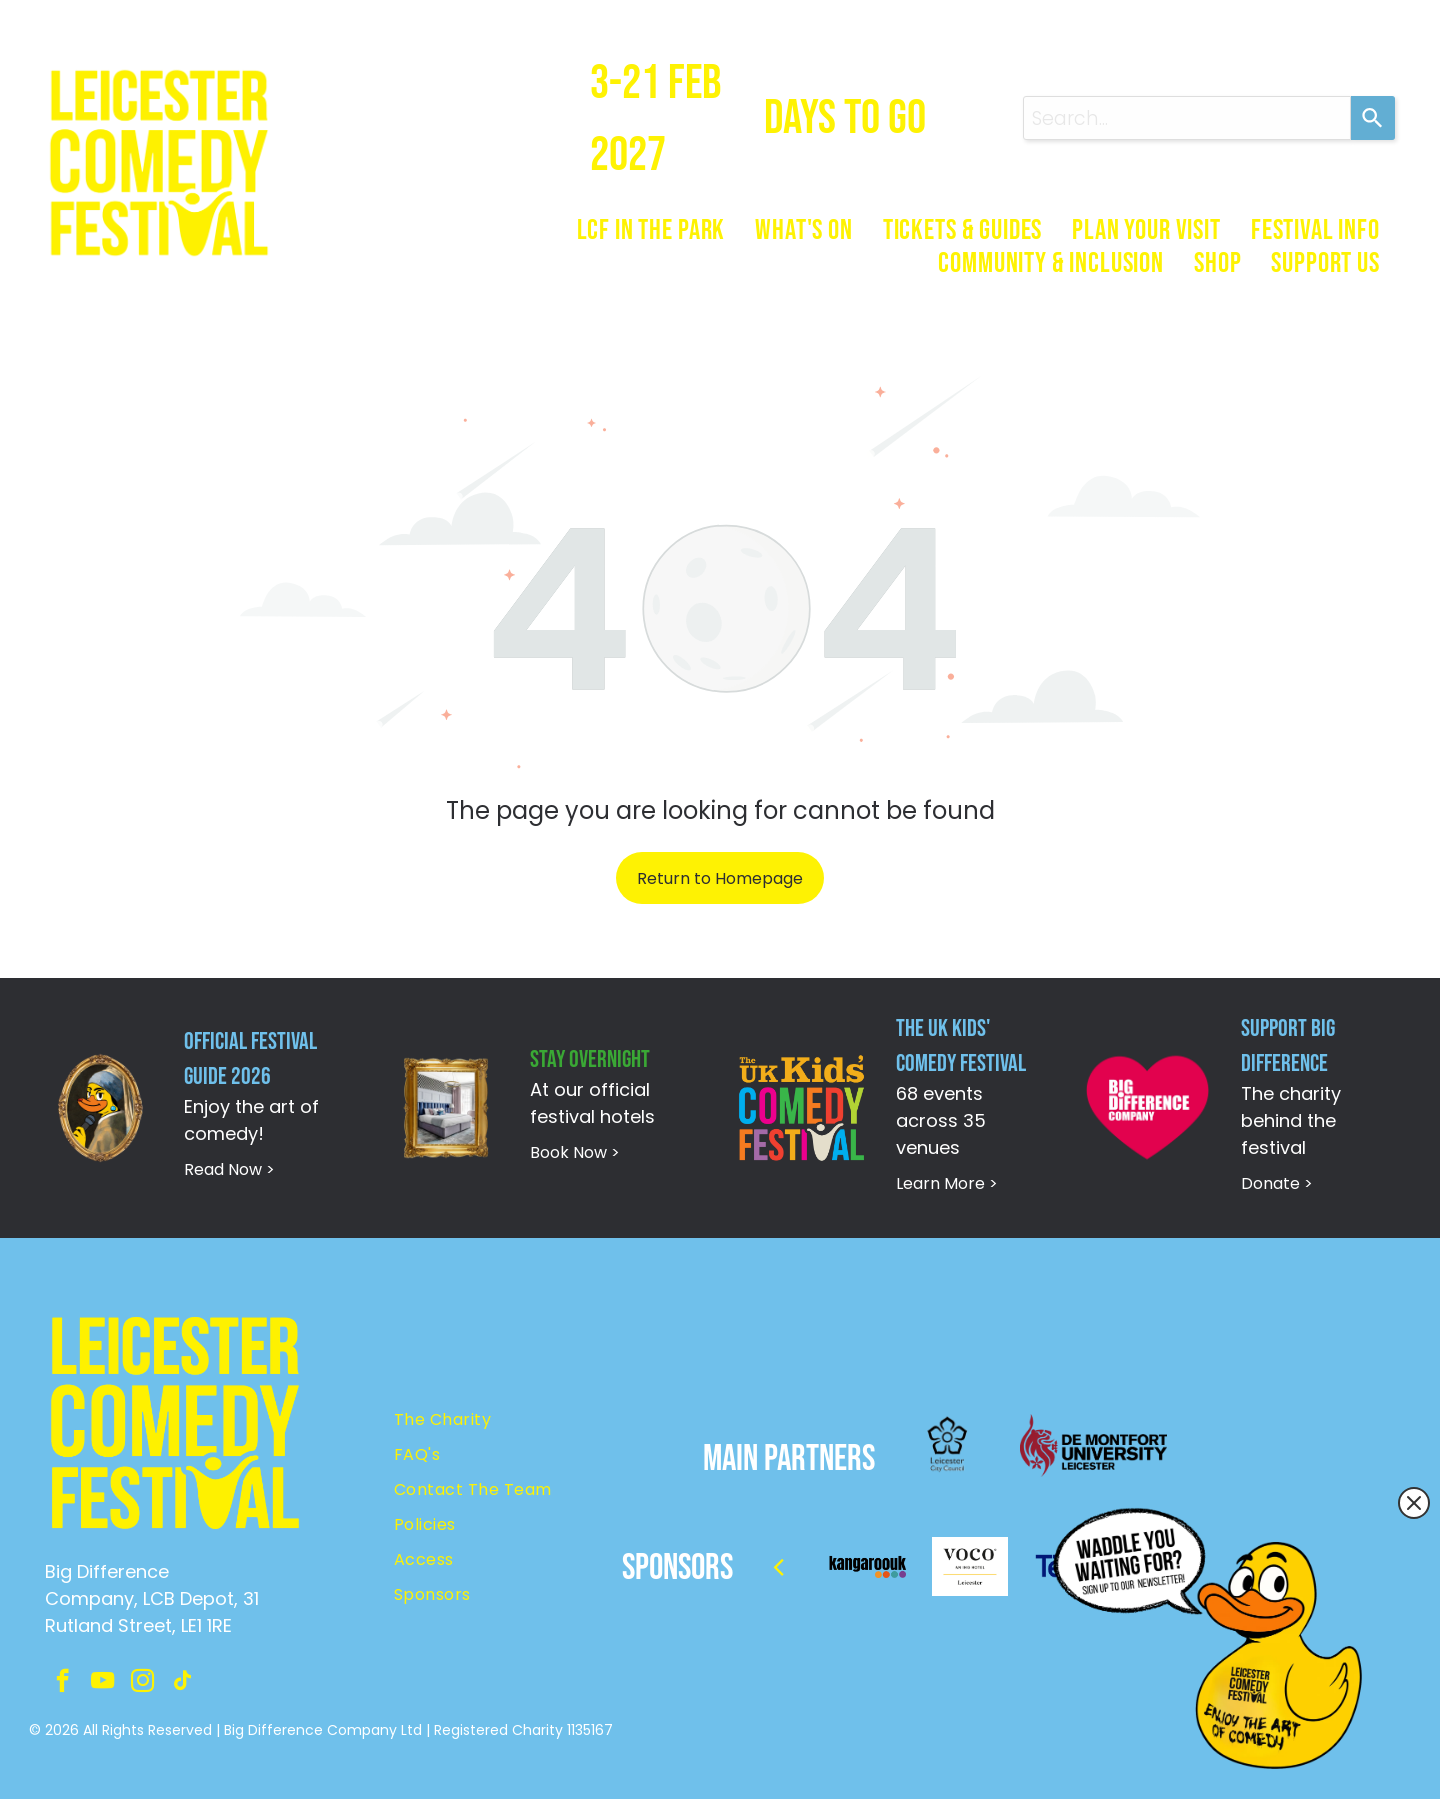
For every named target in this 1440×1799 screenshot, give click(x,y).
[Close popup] (1414, 1503)
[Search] (1373, 118)
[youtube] (102, 1683)
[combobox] (1187, 118)
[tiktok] (182, 1683)
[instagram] (142, 1683)
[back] (778, 1566)
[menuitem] (651, 230)
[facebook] (62, 1683)
